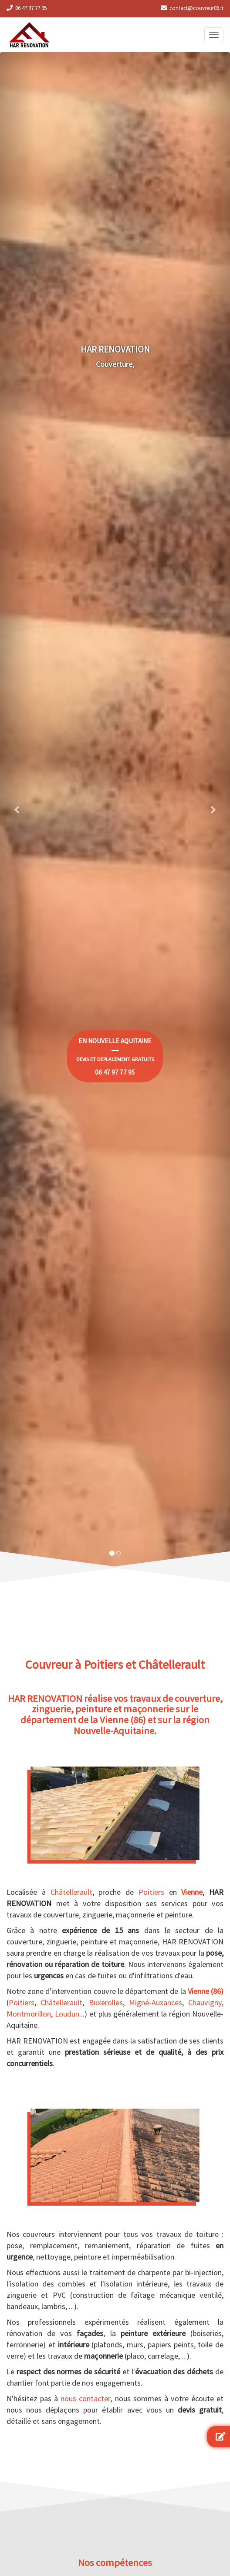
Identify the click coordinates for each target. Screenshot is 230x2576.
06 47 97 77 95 (31, 8)
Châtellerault (71, 1892)
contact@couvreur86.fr (196, 8)
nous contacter (85, 2398)
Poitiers (151, 1892)
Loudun (67, 2014)
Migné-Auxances (155, 2002)
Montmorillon (29, 2014)
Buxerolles (106, 2002)
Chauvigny (205, 2002)
